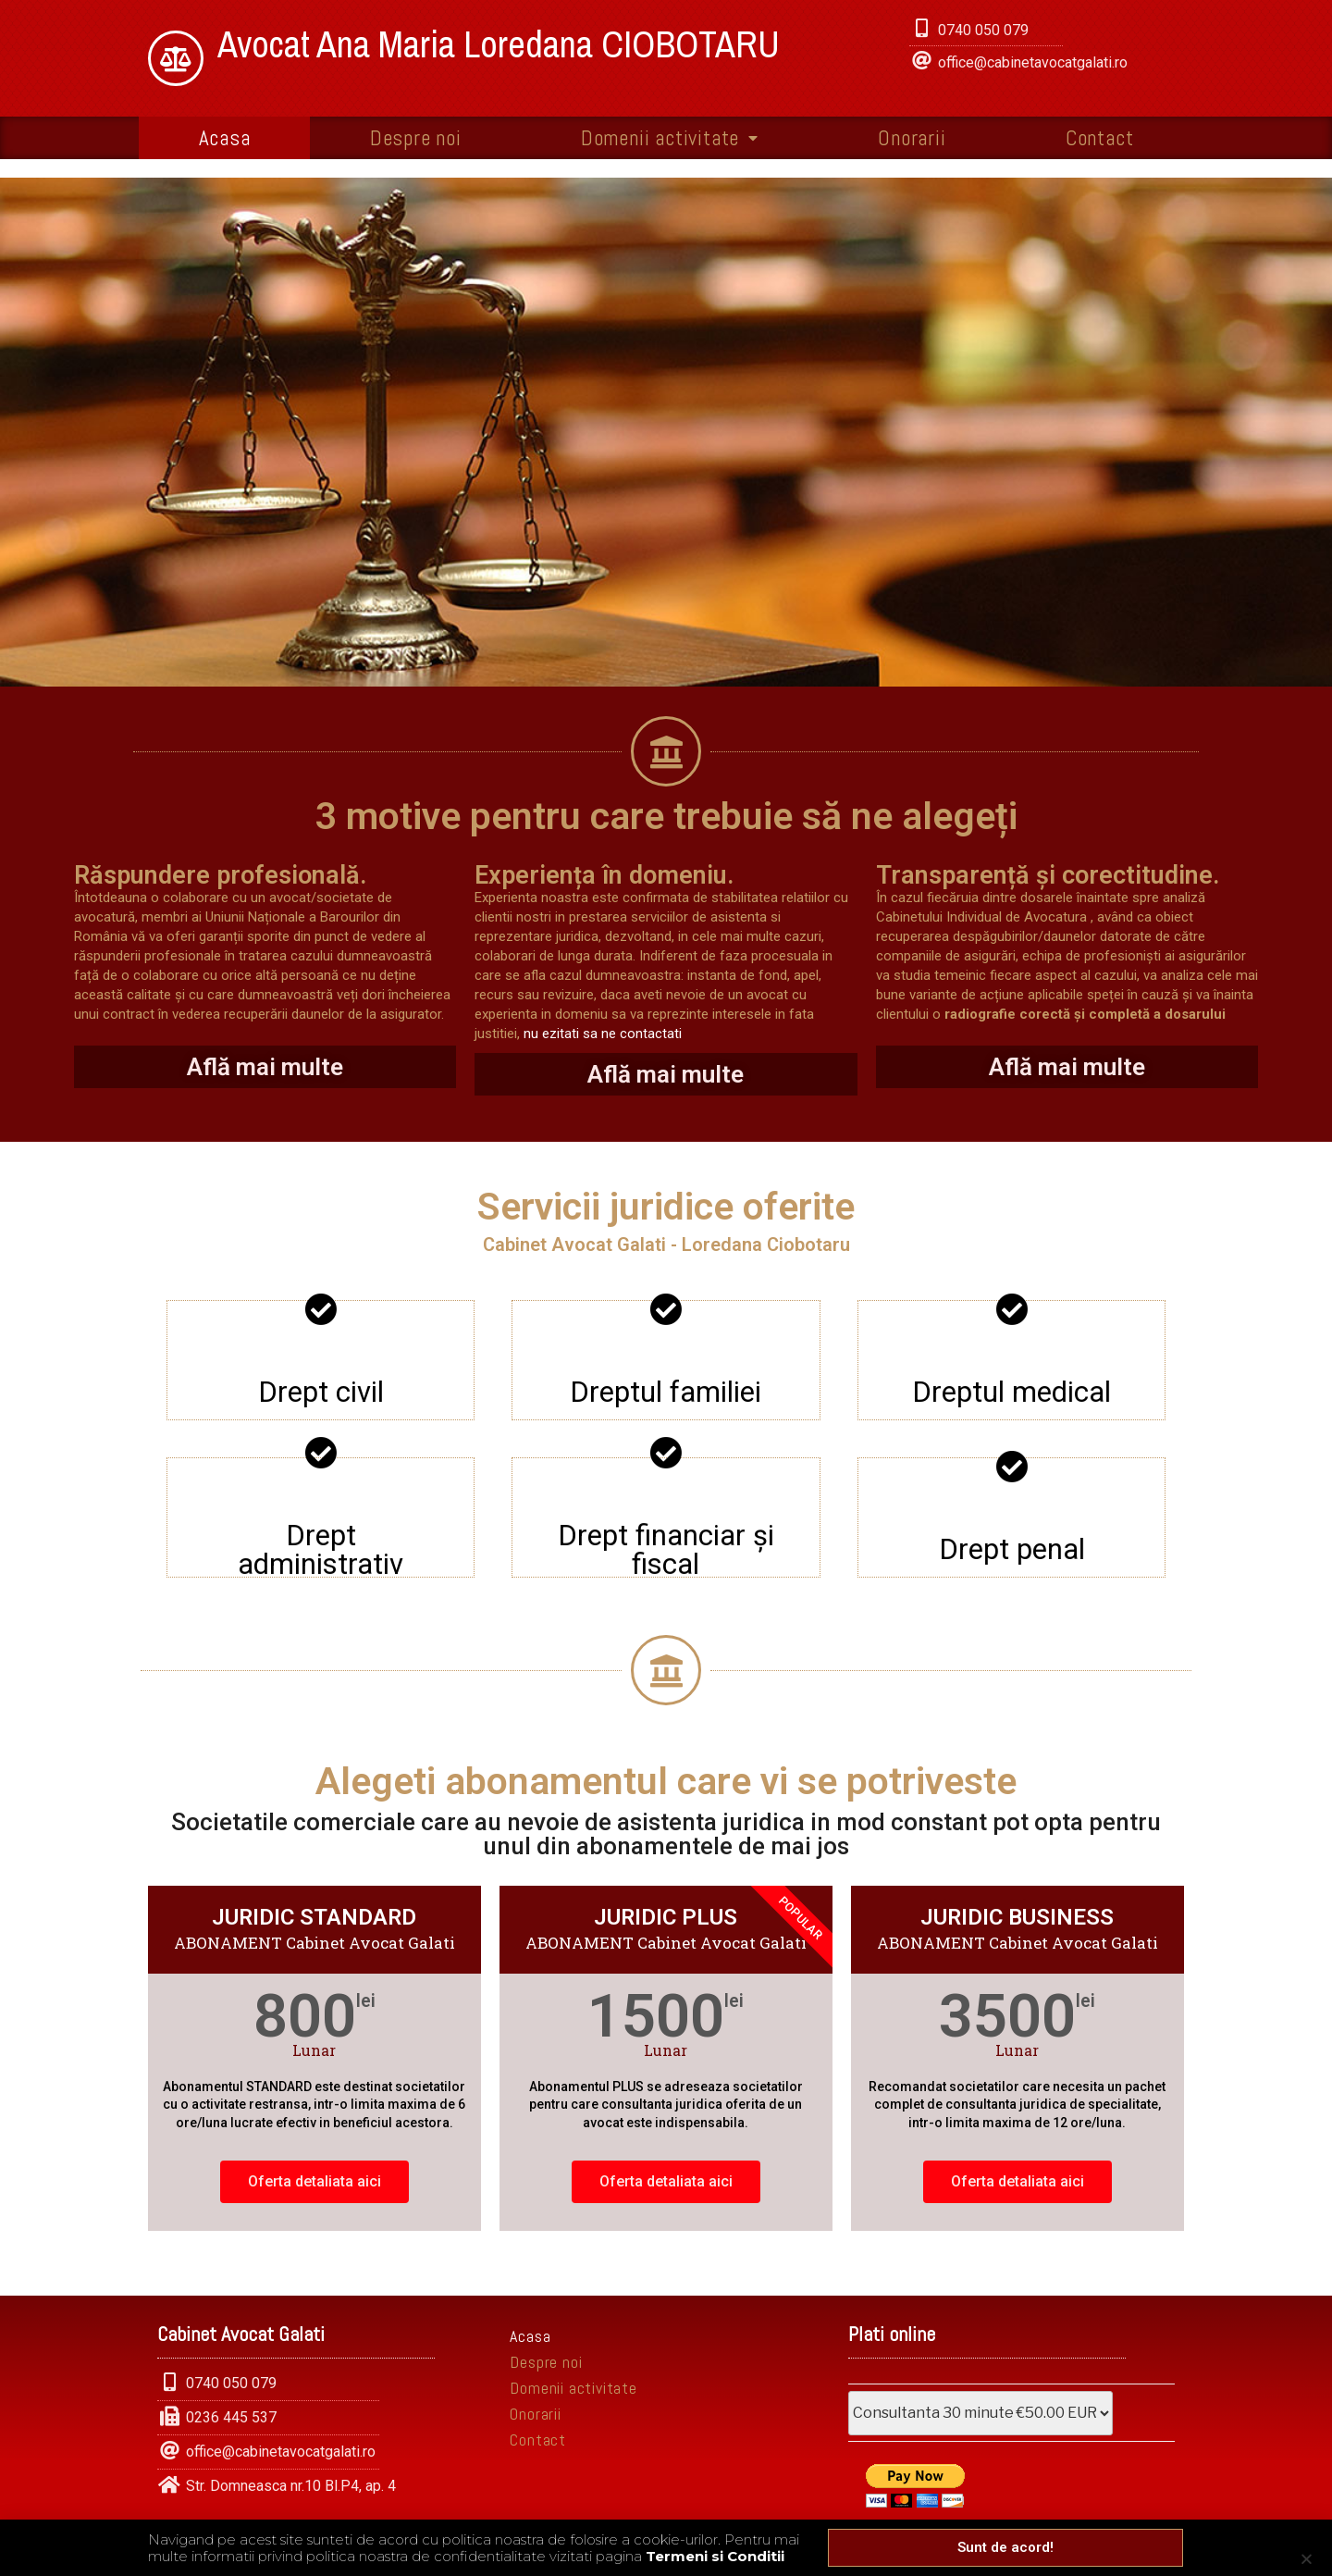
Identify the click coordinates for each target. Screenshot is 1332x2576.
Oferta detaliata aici (314, 2181)
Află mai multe (265, 1067)
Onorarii (911, 138)
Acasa (225, 138)
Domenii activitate (669, 138)
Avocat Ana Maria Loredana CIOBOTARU (498, 43)
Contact (1100, 138)
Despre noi (416, 138)
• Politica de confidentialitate (605, 2540)
